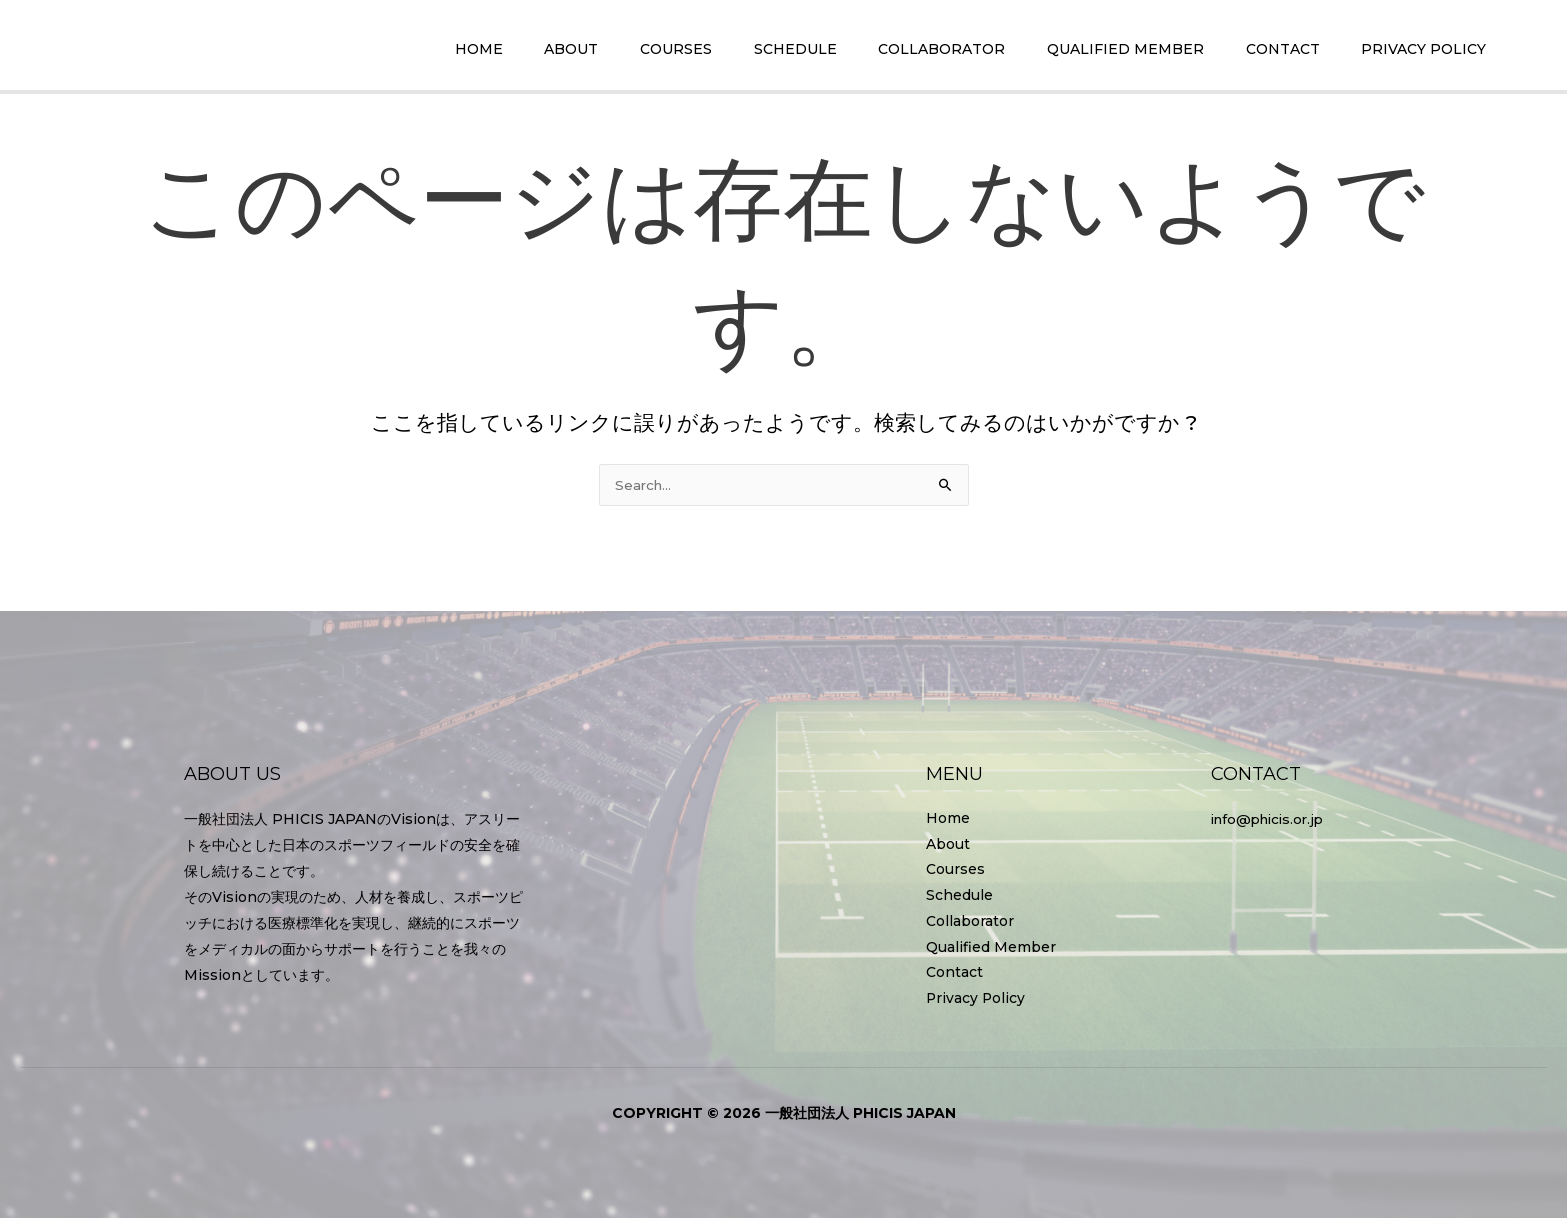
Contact (954, 973)
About (948, 843)
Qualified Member (991, 947)
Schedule (959, 895)
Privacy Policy (976, 999)
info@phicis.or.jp (1272, 817)
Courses (955, 869)
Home (948, 817)
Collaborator (970, 921)
